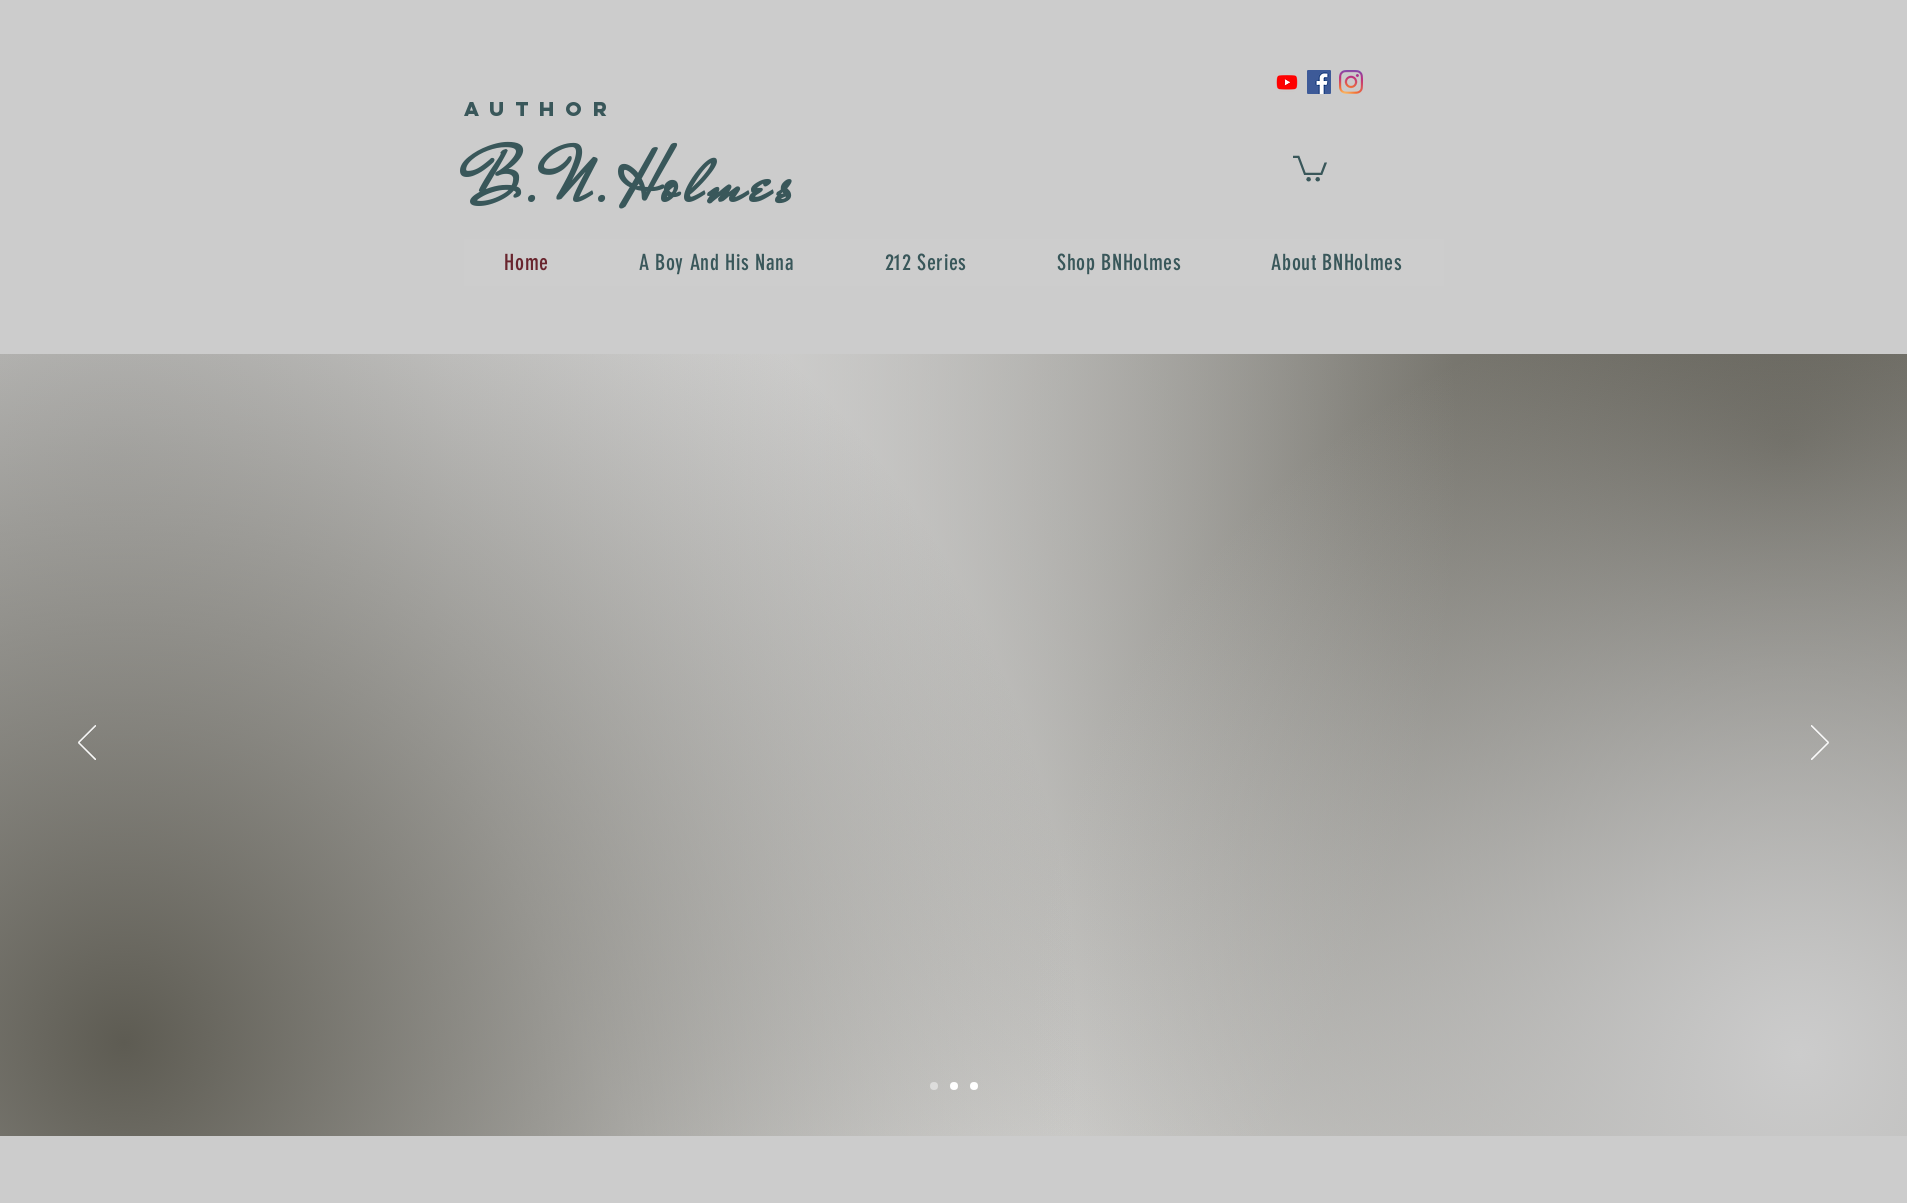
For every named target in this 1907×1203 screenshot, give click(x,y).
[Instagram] (1351, 82)
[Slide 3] (974, 1086)
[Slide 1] (934, 1086)
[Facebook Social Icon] (1319, 82)
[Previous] (87, 744)
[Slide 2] (954, 1086)
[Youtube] (1287, 82)
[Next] (1820, 744)
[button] (1310, 167)
